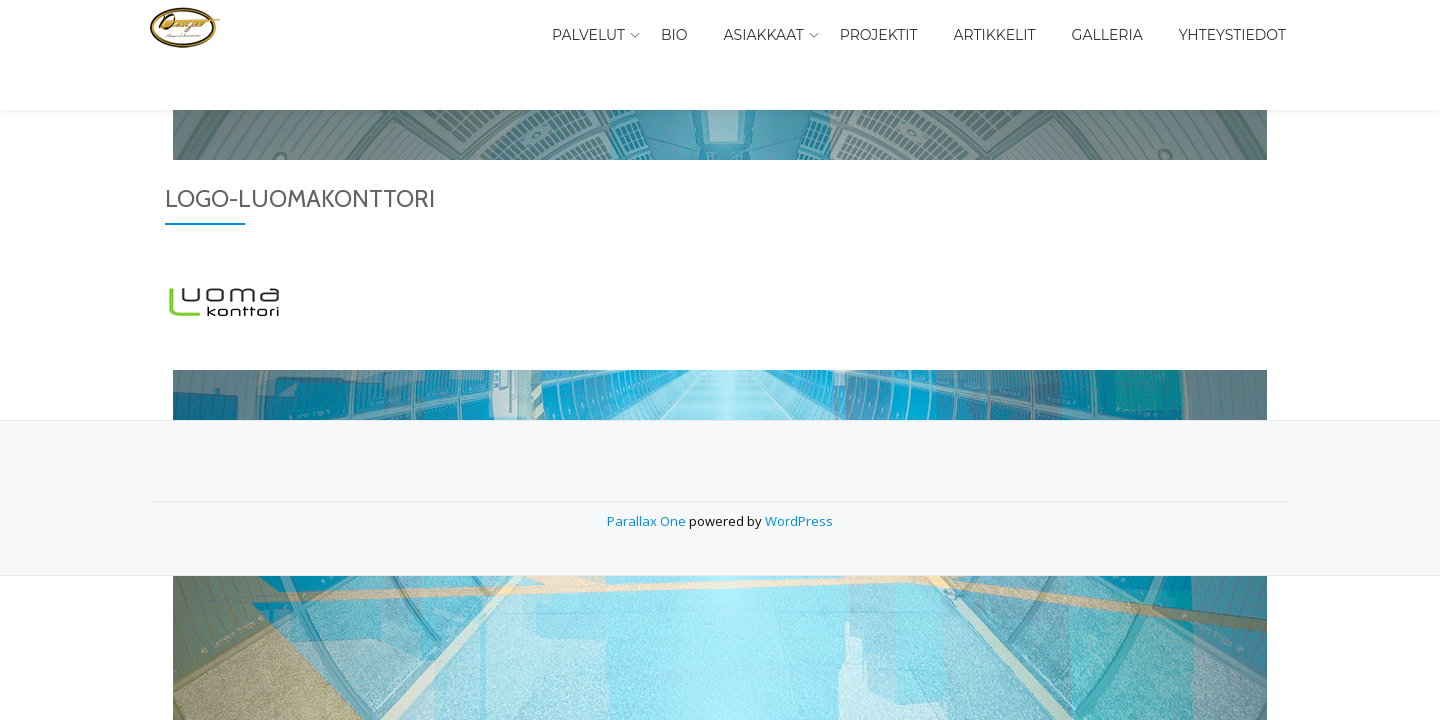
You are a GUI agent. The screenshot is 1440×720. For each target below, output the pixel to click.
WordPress (799, 481)
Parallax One (648, 481)
